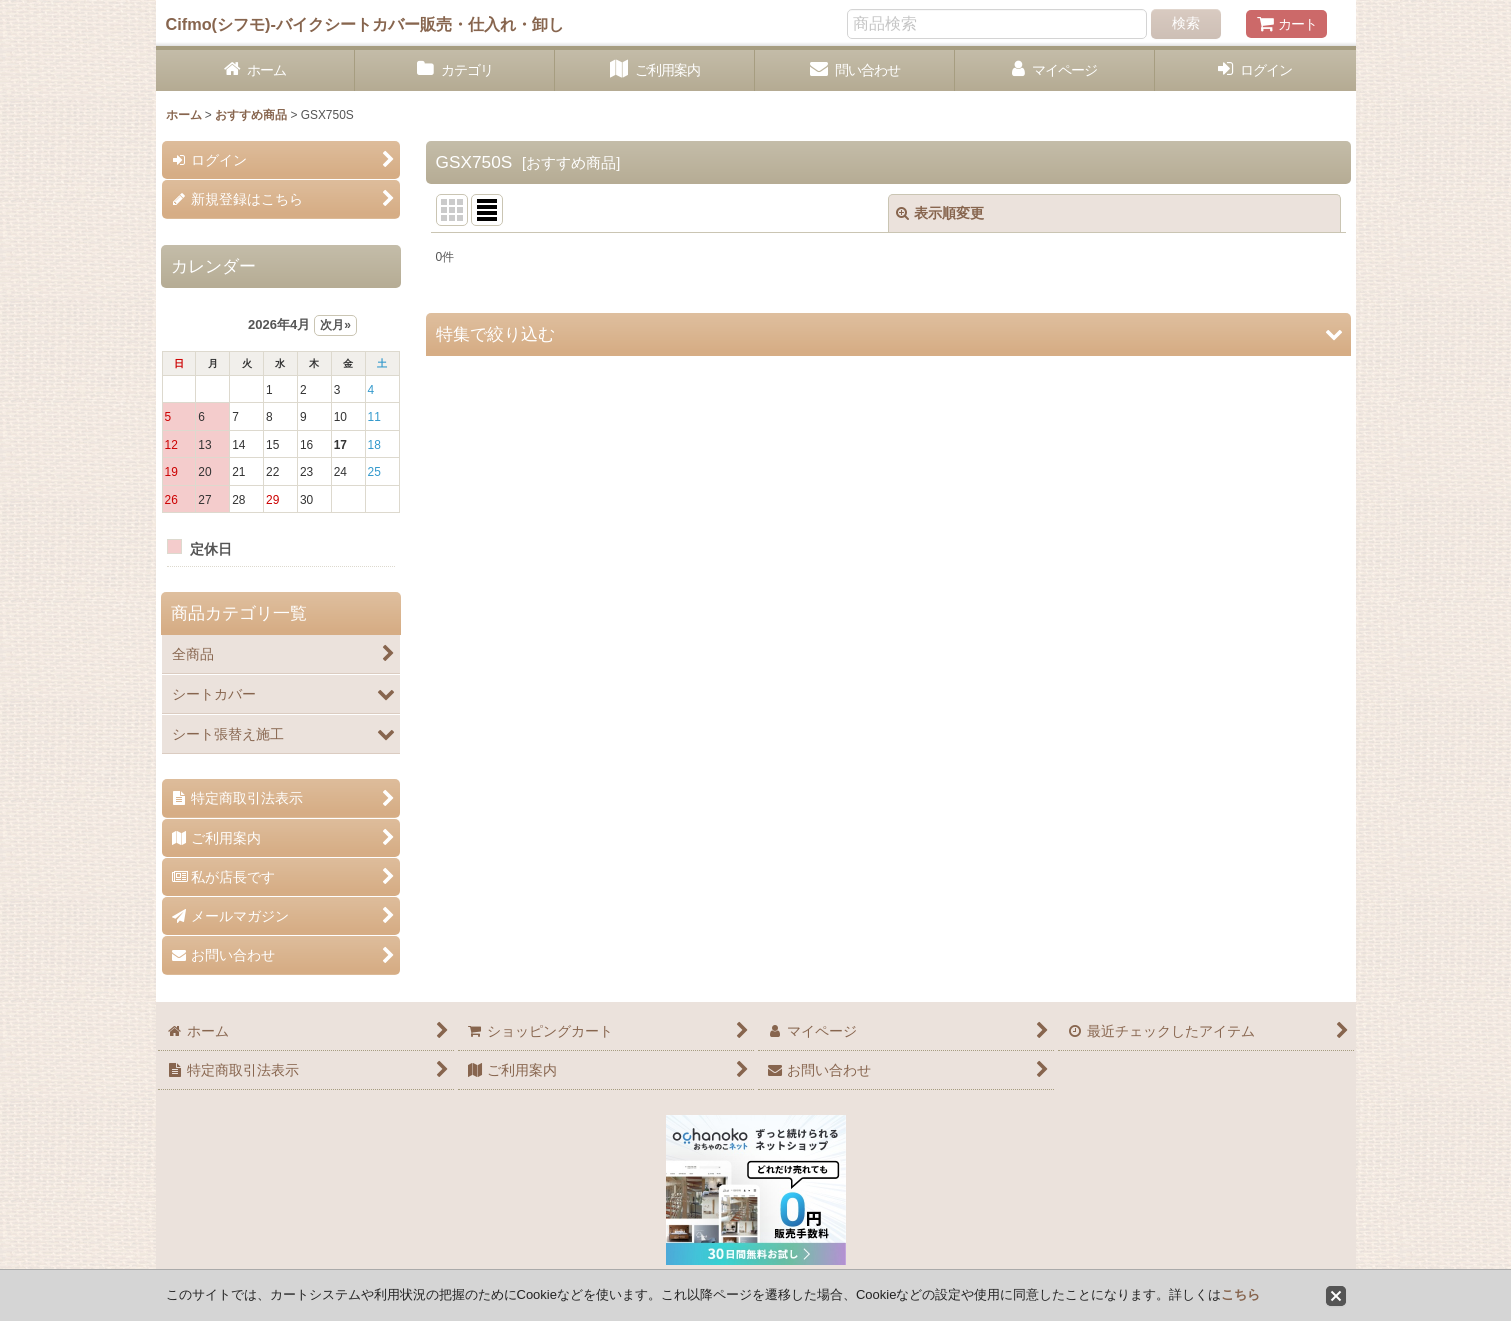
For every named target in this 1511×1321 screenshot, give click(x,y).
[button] (888, 334)
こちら (1240, 1294)
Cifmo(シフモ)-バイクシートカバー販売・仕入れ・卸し (365, 24)
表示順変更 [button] (940, 213)
